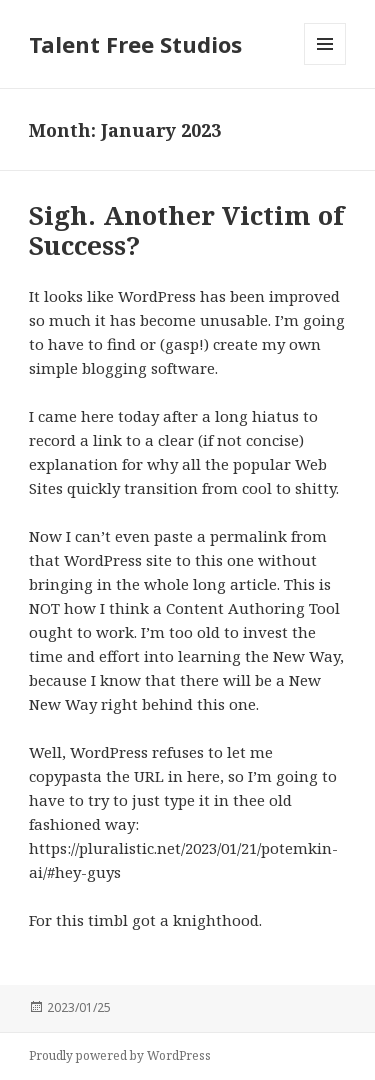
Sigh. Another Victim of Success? (186, 230)
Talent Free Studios (135, 44)
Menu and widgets (325, 64)
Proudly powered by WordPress (120, 1055)
